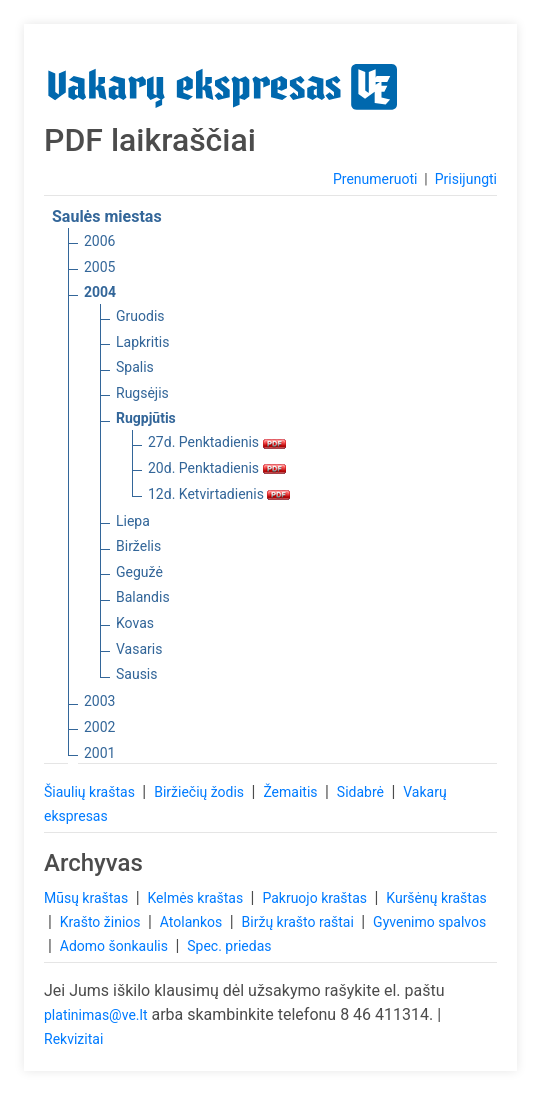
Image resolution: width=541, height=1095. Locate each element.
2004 (100, 292)
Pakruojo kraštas (316, 898)
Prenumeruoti (375, 179)
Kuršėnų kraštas (436, 898)
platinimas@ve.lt (95, 1015)
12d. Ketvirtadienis (219, 494)
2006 (99, 241)
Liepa (133, 521)
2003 (99, 701)
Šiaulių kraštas (91, 792)
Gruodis (140, 316)
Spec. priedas (229, 946)
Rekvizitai (73, 1039)
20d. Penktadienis (217, 468)
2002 (99, 727)
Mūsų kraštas (88, 898)
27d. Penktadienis (217, 442)
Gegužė (139, 572)
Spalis (135, 367)
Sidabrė (362, 792)
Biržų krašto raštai (300, 922)
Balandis (143, 597)
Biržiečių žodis (200, 792)
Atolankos (193, 922)
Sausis (137, 674)
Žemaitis (292, 792)
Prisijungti (466, 179)
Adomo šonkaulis (116, 946)
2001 (99, 753)
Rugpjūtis (146, 418)
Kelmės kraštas (196, 898)
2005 (99, 267)
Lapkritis (142, 342)
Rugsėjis (142, 393)
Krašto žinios (102, 922)
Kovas (135, 623)
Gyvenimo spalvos (429, 922)
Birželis (138, 546)
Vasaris (139, 649)
